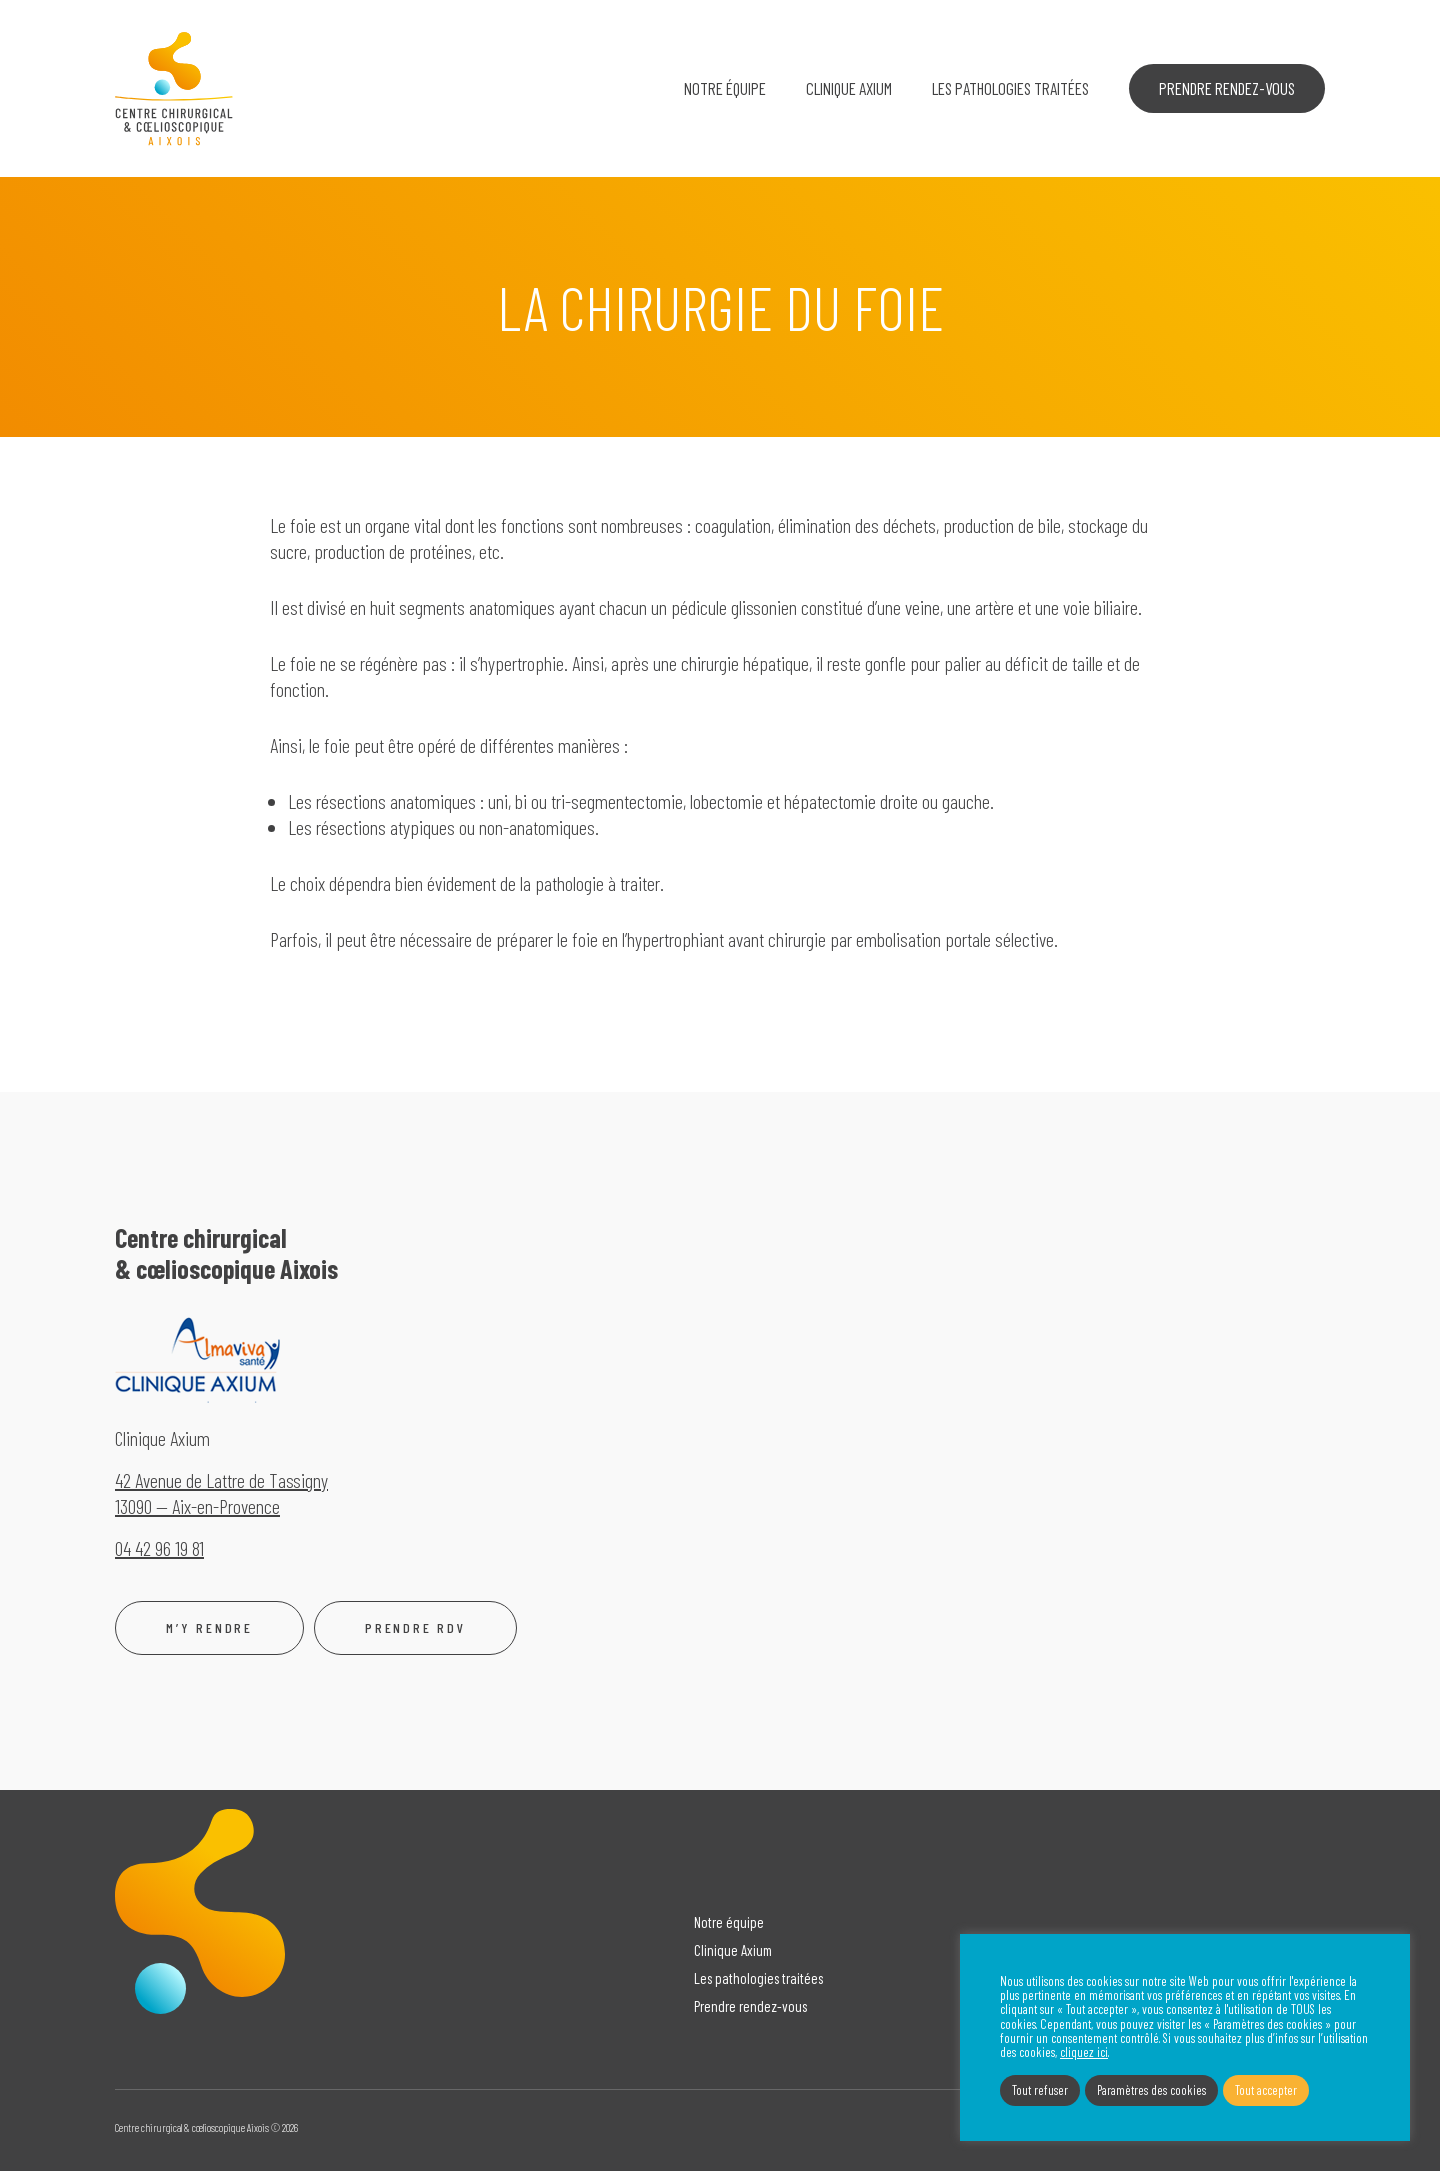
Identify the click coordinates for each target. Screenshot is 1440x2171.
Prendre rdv (415, 1628)
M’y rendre (209, 1628)
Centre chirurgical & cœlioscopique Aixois (174, 89)
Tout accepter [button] (1266, 2090)
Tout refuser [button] (1040, 2090)
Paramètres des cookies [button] (1151, 2090)
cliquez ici (1084, 2053)
